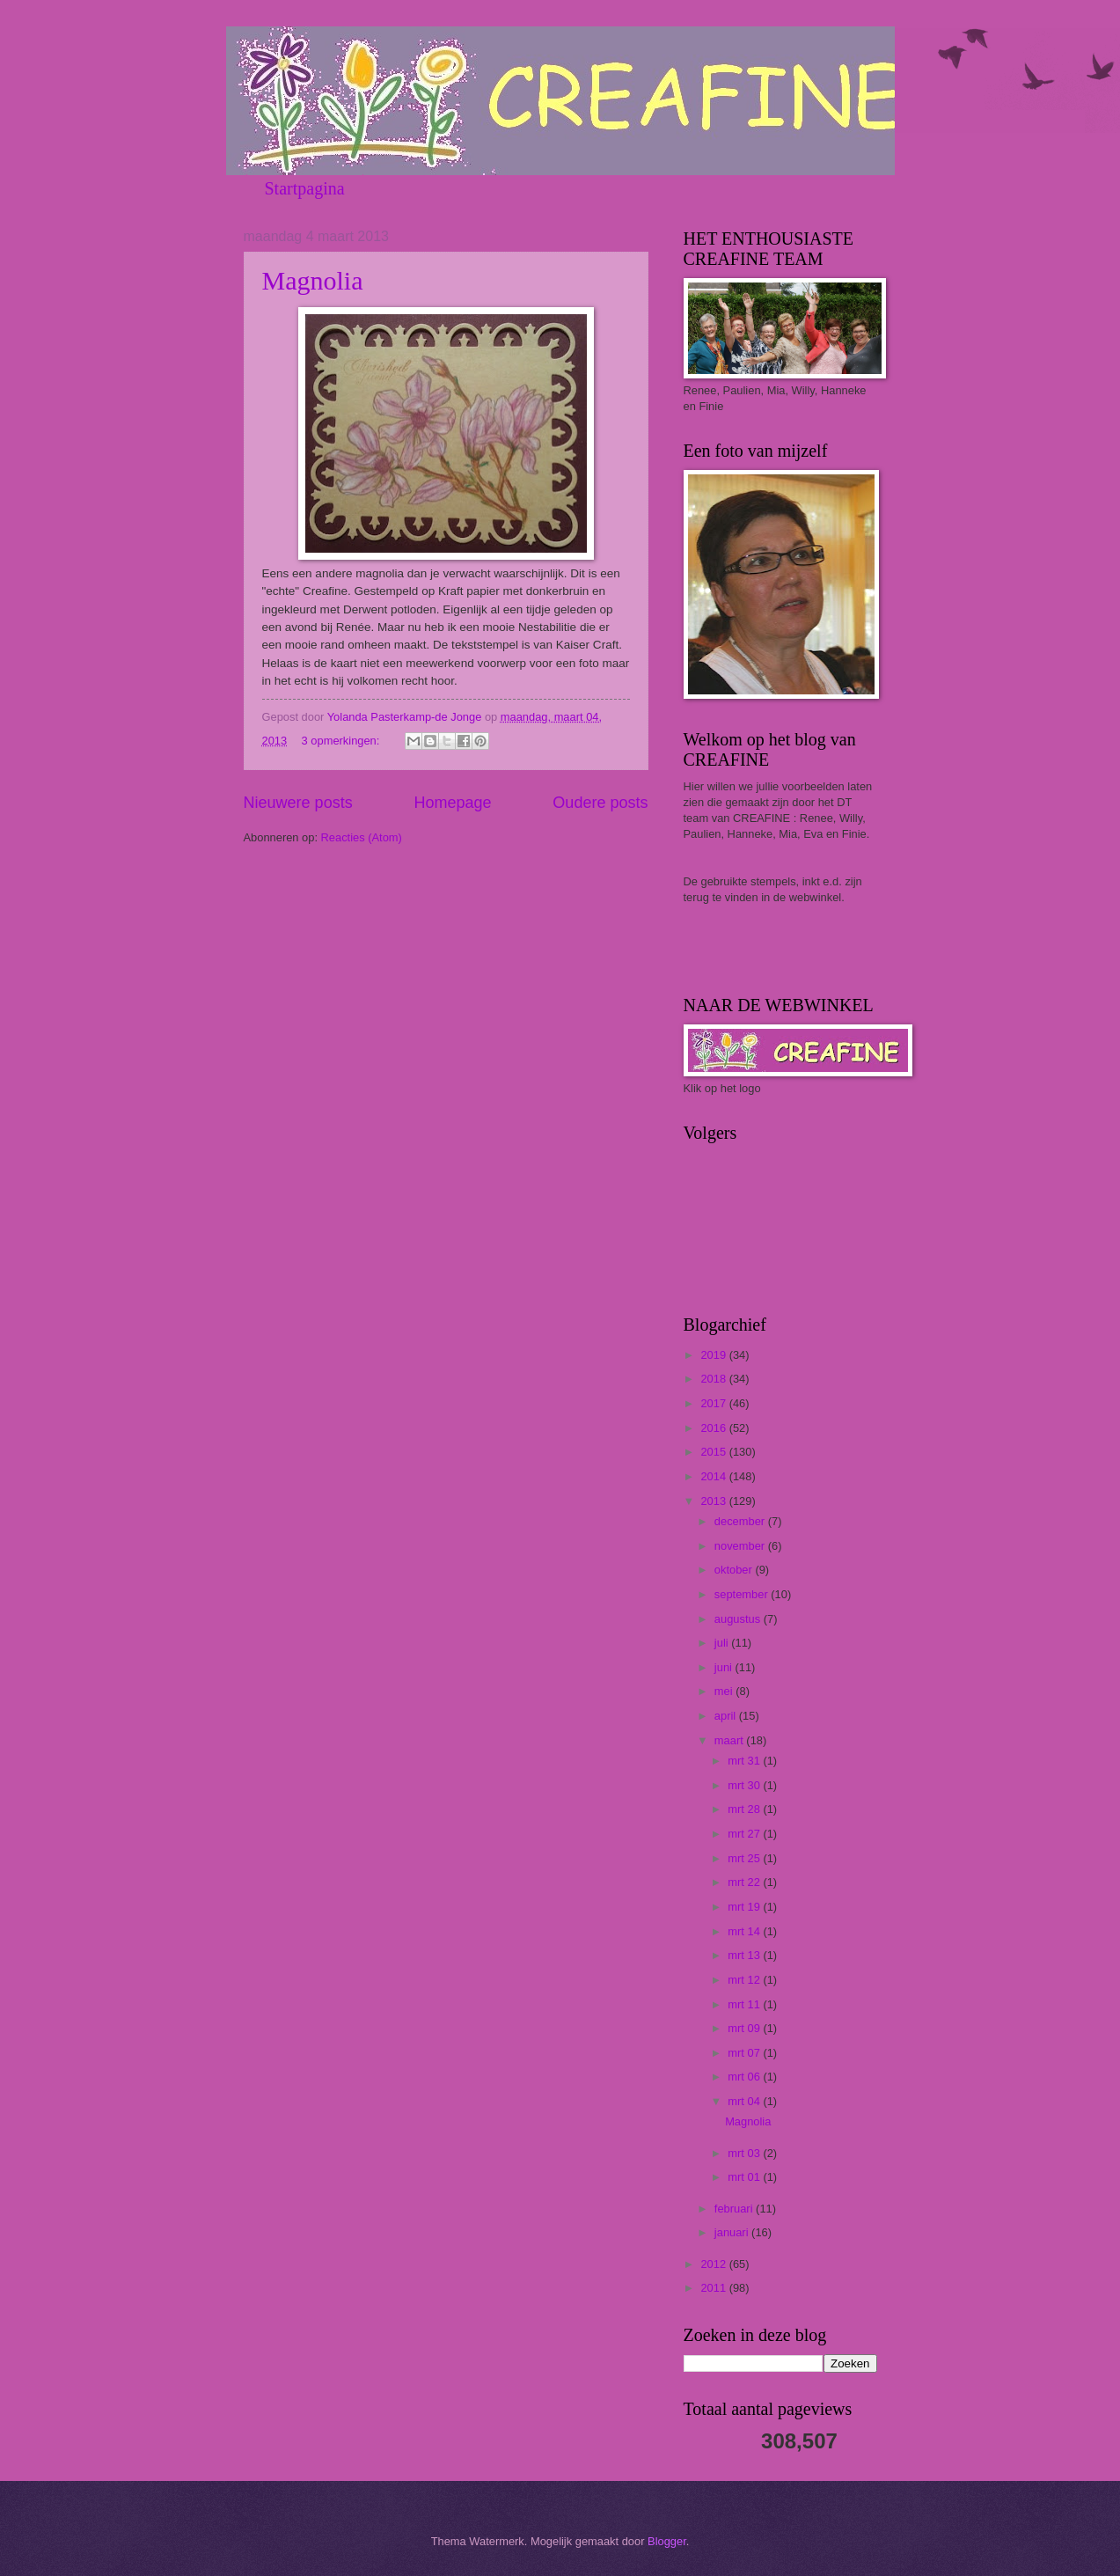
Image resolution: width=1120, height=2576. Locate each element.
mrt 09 (745, 2028)
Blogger (667, 2541)
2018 (714, 1378)
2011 (714, 2287)
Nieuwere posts (298, 802)
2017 (714, 1403)
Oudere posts (600, 802)
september (742, 1594)
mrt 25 (745, 1858)
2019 (714, 1354)
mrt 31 (745, 1760)
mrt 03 (745, 2153)
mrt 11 (745, 2004)
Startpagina (305, 188)
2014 (714, 1476)
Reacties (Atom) (361, 837)
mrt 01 (745, 2176)
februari (735, 2208)
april (726, 1715)
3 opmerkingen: (342, 740)
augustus (739, 1619)
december (741, 1521)
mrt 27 (745, 1833)
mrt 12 (745, 1979)
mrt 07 (745, 2052)
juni (725, 1667)
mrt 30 (745, 1785)
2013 (714, 1501)
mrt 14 (745, 1931)
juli (722, 1642)
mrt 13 (745, 1955)
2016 (714, 1428)
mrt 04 (745, 2101)
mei (725, 1691)
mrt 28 (745, 1809)
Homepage (452, 802)
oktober (735, 1569)
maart (730, 1740)
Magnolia (312, 280)
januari (732, 2232)
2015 (714, 1451)
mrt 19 (745, 1906)
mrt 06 (745, 2076)
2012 (714, 2264)
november (741, 1545)
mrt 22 (745, 1882)
